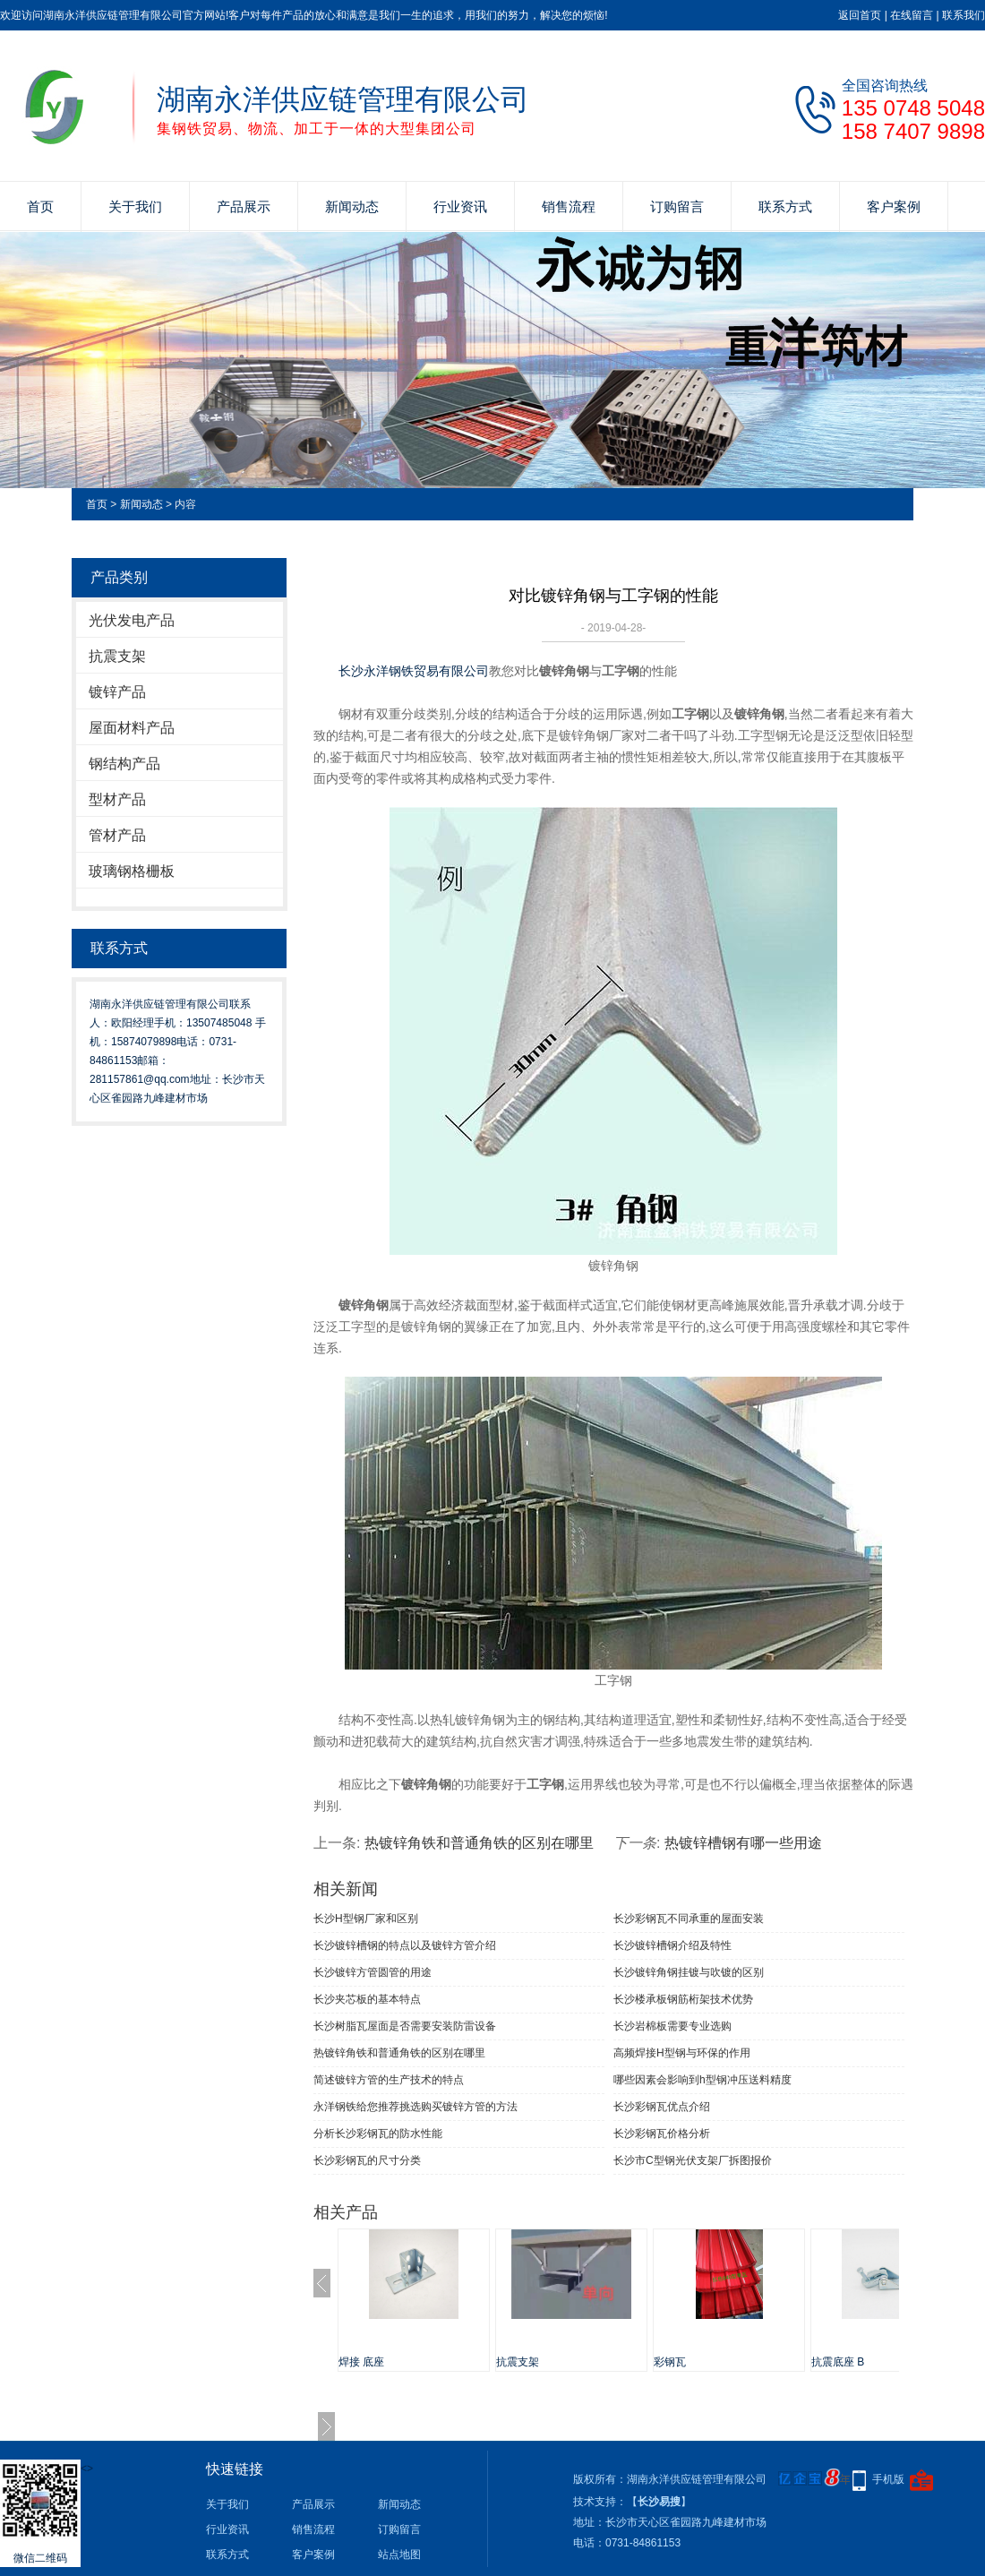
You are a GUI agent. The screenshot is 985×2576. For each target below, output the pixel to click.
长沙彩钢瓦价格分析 (661, 2133)
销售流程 (568, 206)
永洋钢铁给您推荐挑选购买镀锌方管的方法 (415, 2106)
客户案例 (894, 206)
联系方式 (785, 206)
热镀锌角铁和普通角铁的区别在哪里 (479, 1842)
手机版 (888, 2479)
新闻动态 (352, 206)
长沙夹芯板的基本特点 (367, 1999)
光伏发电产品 (132, 620)
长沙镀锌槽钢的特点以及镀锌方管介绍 (404, 1945)
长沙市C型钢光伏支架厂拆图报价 (692, 2160)
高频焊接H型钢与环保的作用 (681, 2053)
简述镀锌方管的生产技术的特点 (388, 2080)
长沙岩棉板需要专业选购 (672, 2026)
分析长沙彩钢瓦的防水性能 (377, 2133)
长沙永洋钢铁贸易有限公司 (413, 671)
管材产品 (117, 835)
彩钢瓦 (670, 2362)
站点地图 (399, 2554)
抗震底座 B (837, 2362)
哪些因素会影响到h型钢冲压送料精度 (702, 2080)
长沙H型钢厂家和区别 (365, 1918)
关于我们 (135, 206)
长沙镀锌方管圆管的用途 (372, 1972)
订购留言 (677, 206)
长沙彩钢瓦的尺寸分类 (367, 2160)
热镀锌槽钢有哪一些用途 (743, 1842)
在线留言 (911, 15)
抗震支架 (117, 656)
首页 (40, 206)
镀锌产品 (117, 692)
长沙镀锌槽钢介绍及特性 (672, 1945)
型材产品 (117, 799)
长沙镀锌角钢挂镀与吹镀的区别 (688, 1972)
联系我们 (963, 15)
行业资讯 (460, 206)
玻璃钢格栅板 (132, 871)
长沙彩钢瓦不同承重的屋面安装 (688, 1918)
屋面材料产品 (132, 727)
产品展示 (243, 206)
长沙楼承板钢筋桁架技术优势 (683, 1999)
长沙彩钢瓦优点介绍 (661, 2106)
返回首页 (859, 15)
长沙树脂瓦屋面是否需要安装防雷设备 (404, 2026)
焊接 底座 (361, 2362)
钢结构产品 (124, 763)
